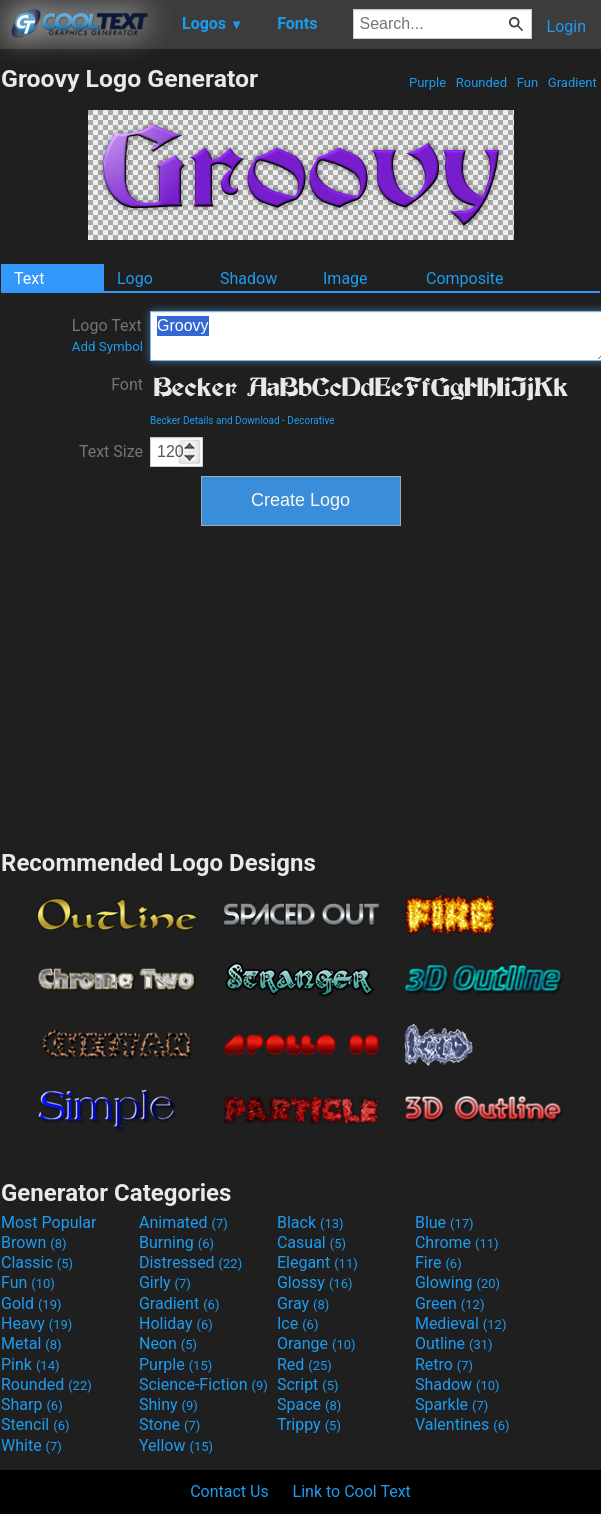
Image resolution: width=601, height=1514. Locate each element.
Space (309, 1404)
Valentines (462, 1424)
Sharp (32, 1404)
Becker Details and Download (215, 420)
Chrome (457, 1242)
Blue (444, 1222)
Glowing (457, 1282)
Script (308, 1384)
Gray (303, 1303)
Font (127, 384)
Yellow (176, 1445)
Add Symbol (107, 346)
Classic (37, 1262)
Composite (465, 278)
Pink (30, 1364)
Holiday (176, 1323)
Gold (31, 1303)
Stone (169, 1424)
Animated (183, 1222)
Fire (438, 1262)
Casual (311, 1242)
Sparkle (451, 1404)
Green (450, 1303)
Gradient (572, 82)
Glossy (315, 1282)
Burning (176, 1242)
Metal (31, 1343)
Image (345, 278)
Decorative (310, 420)
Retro (444, 1364)
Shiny (168, 1404)
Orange (316, 1343)
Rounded (482, 82)
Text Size (111, 451)
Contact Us (229, 1491)
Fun (528, 82)
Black (310, 1222)
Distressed (190, 1262)
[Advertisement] (301, 685)
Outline (454, 1343)
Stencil (35, 1424)
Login (566, 26)
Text (29, 278)
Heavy (36, 1323)
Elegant (317, 1262)
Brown (33, 1242)
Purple (428, 82)
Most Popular (49, 1222)
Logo (135, 278)
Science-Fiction (203, 1384)
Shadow (248, 278)
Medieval (461, 1323)
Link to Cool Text (352, 1491)
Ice (297, 1323)
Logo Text (107, 335)
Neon (168, 1343)
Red (304, 1364)
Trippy (309, 1424)
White (31, 1445)
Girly (165, 1282)
